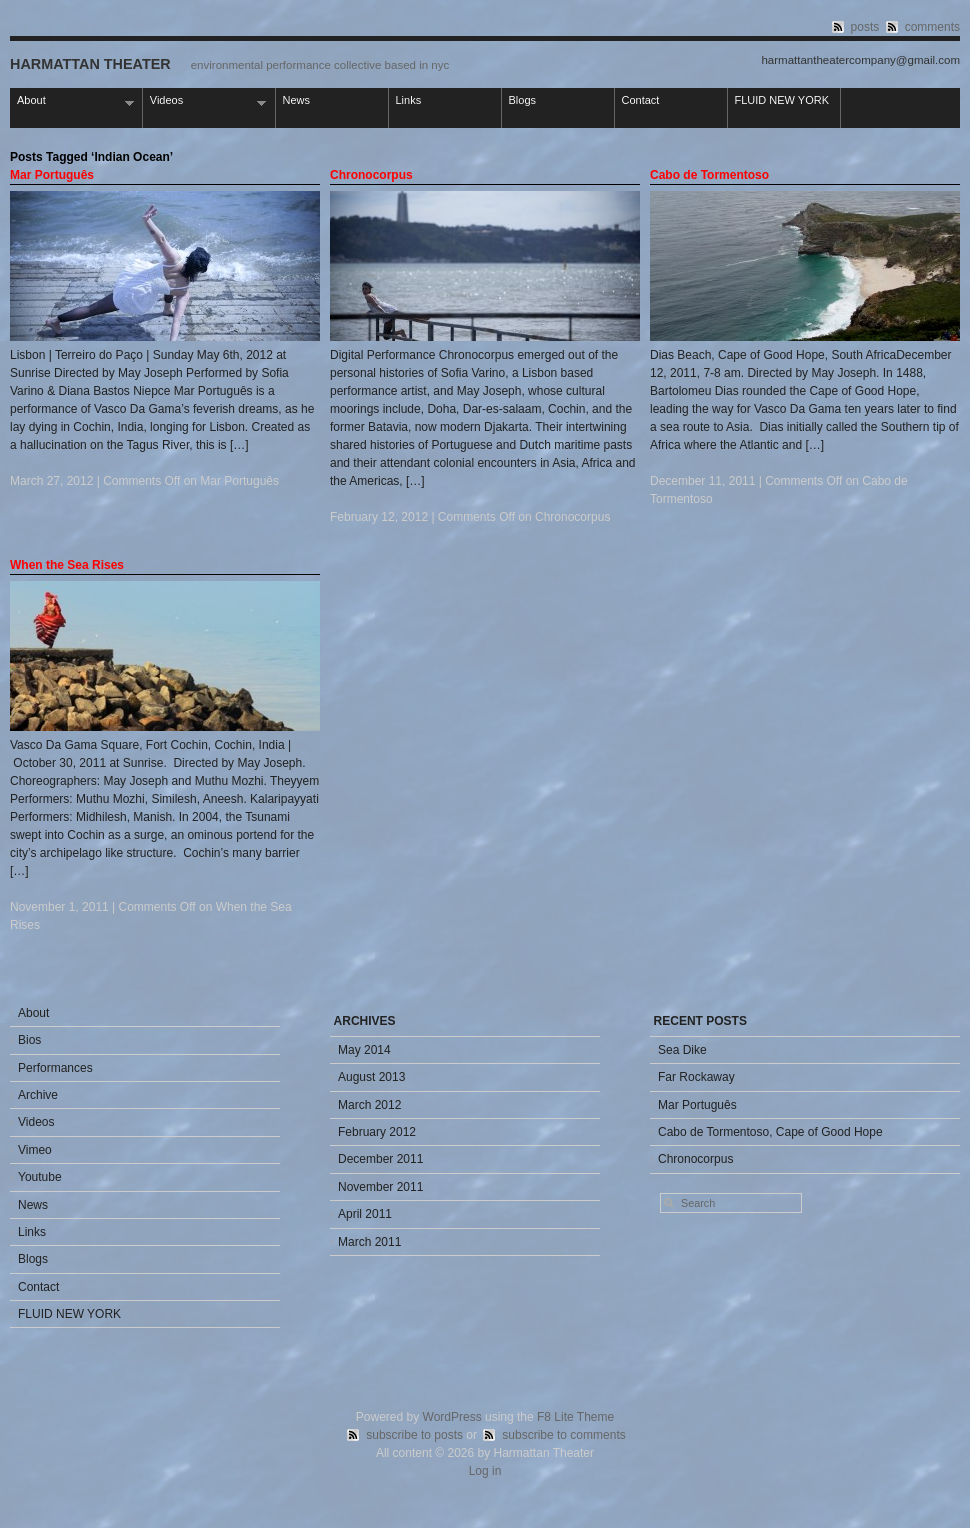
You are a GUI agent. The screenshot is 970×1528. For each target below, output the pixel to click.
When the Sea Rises (67, 565)
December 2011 (380, 1159)
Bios (29, 1040)
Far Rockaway (696, 1077)
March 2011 (369, 1242)
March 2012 (369, 1105)
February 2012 (377, 1132)
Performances (55, 1068)
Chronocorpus (371, 175)
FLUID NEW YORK (782, 100)
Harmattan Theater (90, 64)
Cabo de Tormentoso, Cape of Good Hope (770, 1132)
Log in (485, 1471)
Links (409, 100)
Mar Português (52, 175)
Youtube (40, 1177)
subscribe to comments (563, 1435)
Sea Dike (682, 1050)
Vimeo (35, 1150)
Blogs (523, 100)
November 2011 (380, 1187)
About (72, 101)
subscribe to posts (414, 1435)
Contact (641, 100)
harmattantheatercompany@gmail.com (860, 60)
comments (932, 27)
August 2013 (371, 1077)
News (297, 100)
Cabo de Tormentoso (709, 175)
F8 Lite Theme (575, 1417)
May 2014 (364, 1050)
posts (865, 27)
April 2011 (365, 1214)
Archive (38, 1095)
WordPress (452, 1417)
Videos (205, 101)
